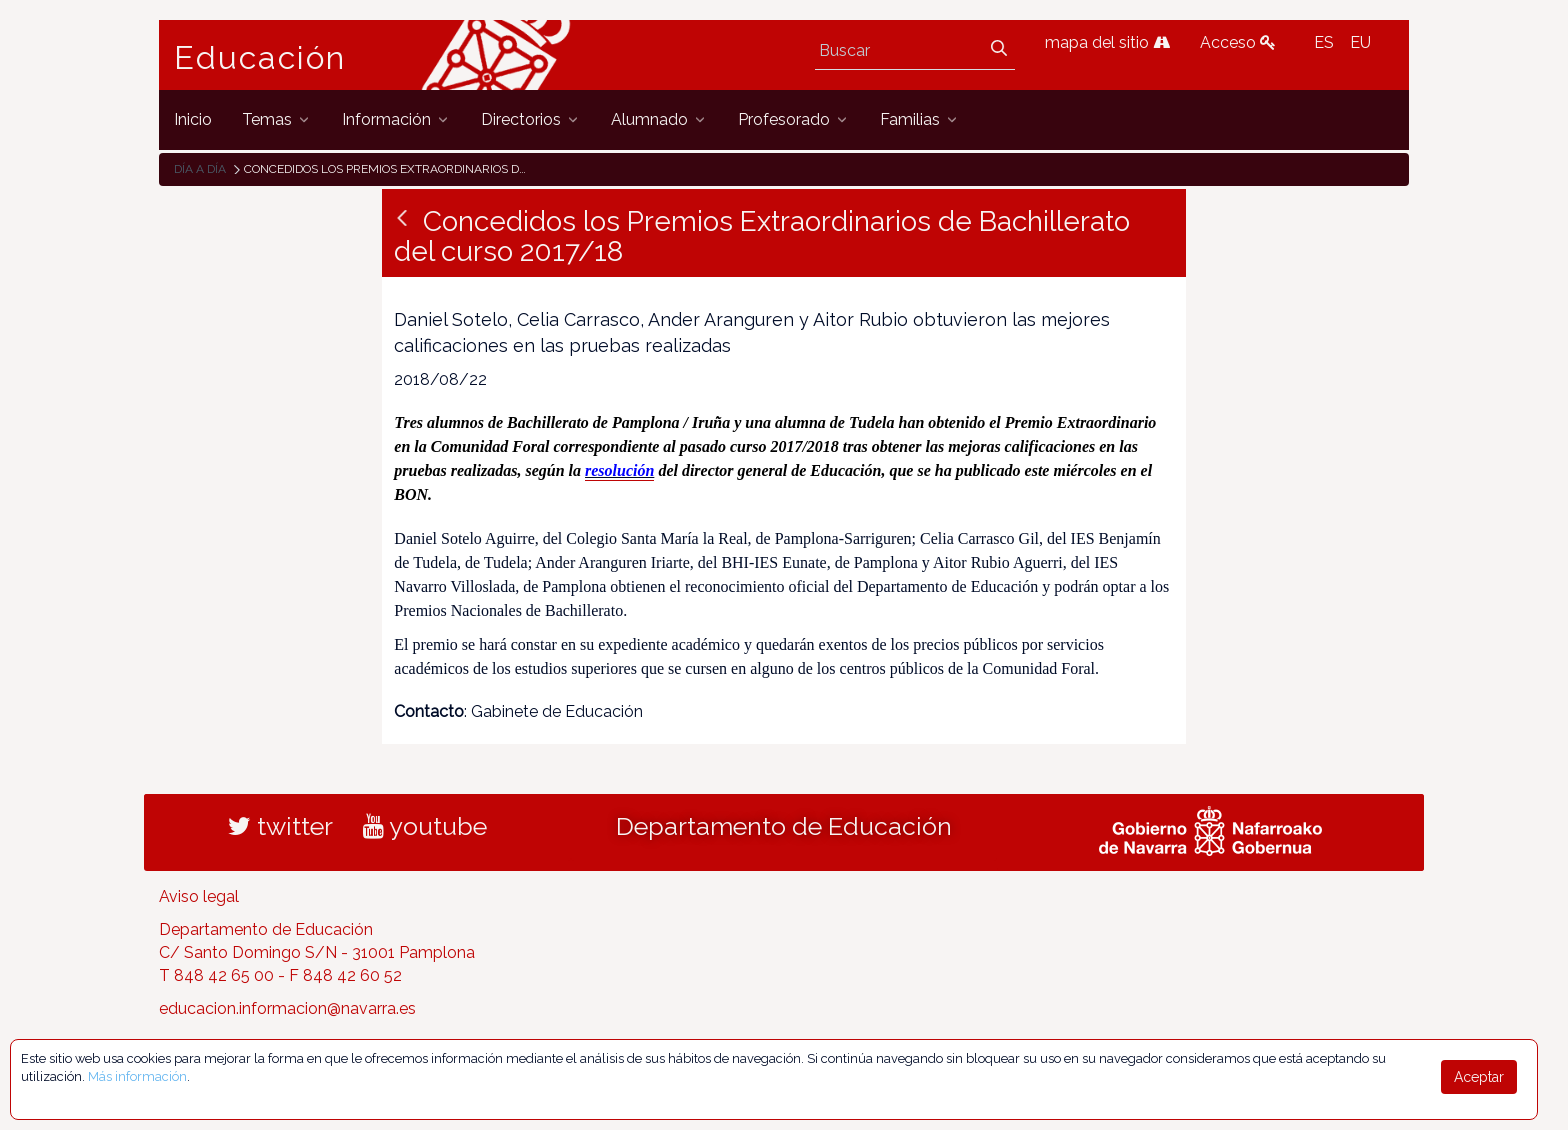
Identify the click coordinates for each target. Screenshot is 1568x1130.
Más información (137, 1076)
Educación (260, 58)
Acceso (1238, 42)
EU (1360, 42)
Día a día (200, 169)
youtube (425, 826)
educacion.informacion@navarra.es (287, 1008)
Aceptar (1479, 1077)
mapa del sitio (1107, 42)
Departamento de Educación (784, 826)
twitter (280, 826)
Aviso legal (199, 896)
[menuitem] (193, 119)
